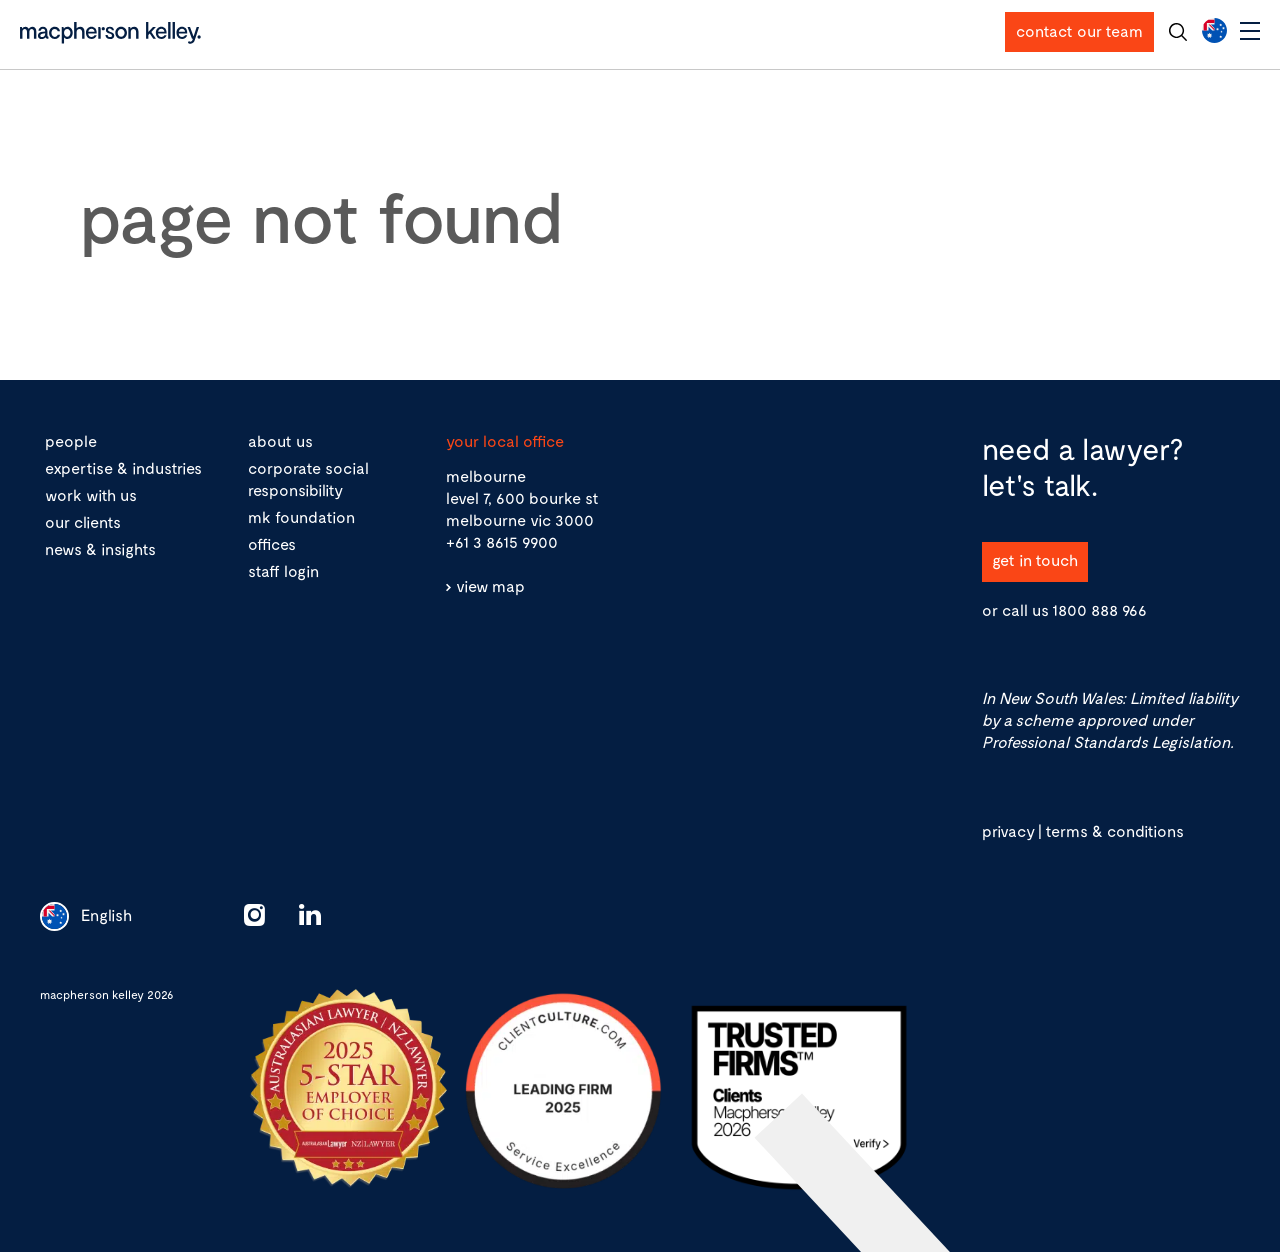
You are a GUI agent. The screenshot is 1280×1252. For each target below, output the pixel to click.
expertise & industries (123, 467)
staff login (283, 570)
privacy (1008, 830)
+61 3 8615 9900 (502, 541)
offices (272, 543)
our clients (83, 521)
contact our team (1079, 30)
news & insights (100, 548)
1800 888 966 (1099, 609)
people (71, 440)
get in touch (1035, 559)
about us (280, 440)
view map (490, 585)
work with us (91, 494)
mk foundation (301, 516)
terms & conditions (1114, 830)
